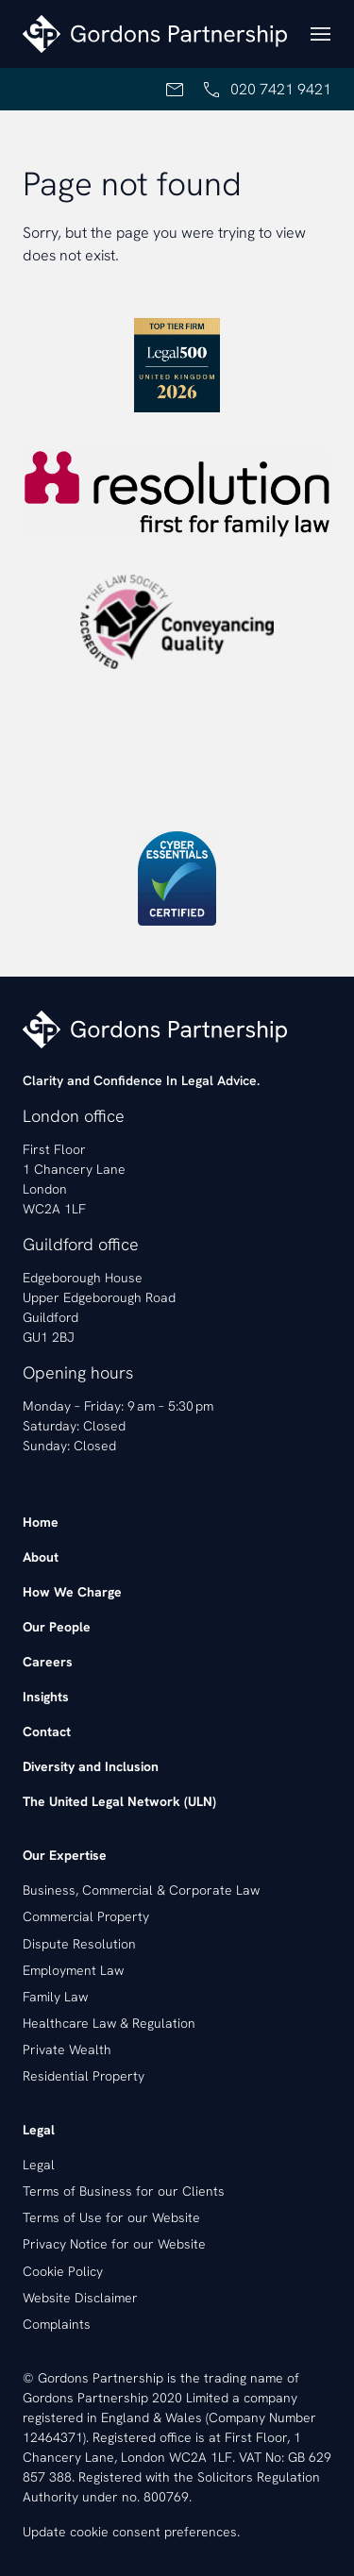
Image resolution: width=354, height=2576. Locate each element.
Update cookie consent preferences (130, 2531)
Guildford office (81, 1244)
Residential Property (83, 2075)
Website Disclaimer (80, 2297)
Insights (46, 1696)
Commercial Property (86, 1916)
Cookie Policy (63, 2271)
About (41, 1556)
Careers (48, 1661)
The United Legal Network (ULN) (119, 1801)
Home (41, 1522)
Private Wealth (67, 2049)
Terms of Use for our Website (111, 2217)
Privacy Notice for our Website (114, 2243)
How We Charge (72, 1591)
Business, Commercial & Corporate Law (141, 1890)
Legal (39, 2164)
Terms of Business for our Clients (124, 2191)
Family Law (55, 1996)
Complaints (57, 2324)
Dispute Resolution (79, 1943)
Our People (57, 1626)
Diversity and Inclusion (91, 1766)
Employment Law (73, 1970)
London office (74, 1116)
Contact (47, 1731)
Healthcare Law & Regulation (109, 2023)
